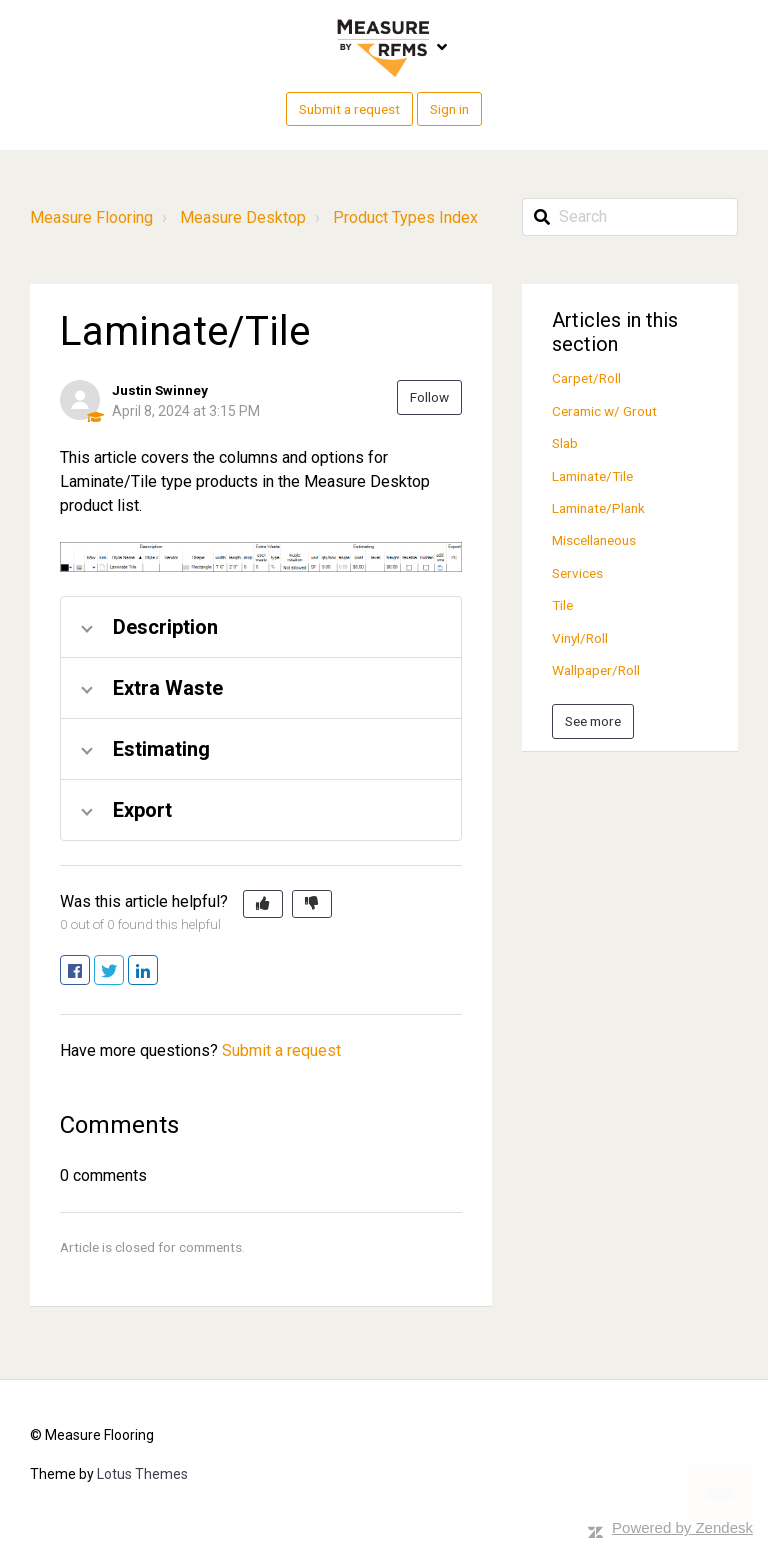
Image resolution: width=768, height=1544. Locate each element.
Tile (562, 605)
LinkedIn (157, 971)
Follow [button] (429, 397)
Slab (565, 443)
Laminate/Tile (592, 476)
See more (593, 721)
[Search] (630, 217)
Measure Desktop (243, 217)
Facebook (89, 971)
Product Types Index (405, 217)
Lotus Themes (142, 1474)
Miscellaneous (594, 540)
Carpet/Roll (586, 378)
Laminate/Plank (598, 508)
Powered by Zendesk (682, 1527)
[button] (263, 904)
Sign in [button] (449, 109)
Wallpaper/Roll (596, 670)
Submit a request (349, 109)
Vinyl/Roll (580, 638)
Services (577, 573)
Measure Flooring (91, 217)
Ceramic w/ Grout (604, 411)
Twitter (123, 971)
